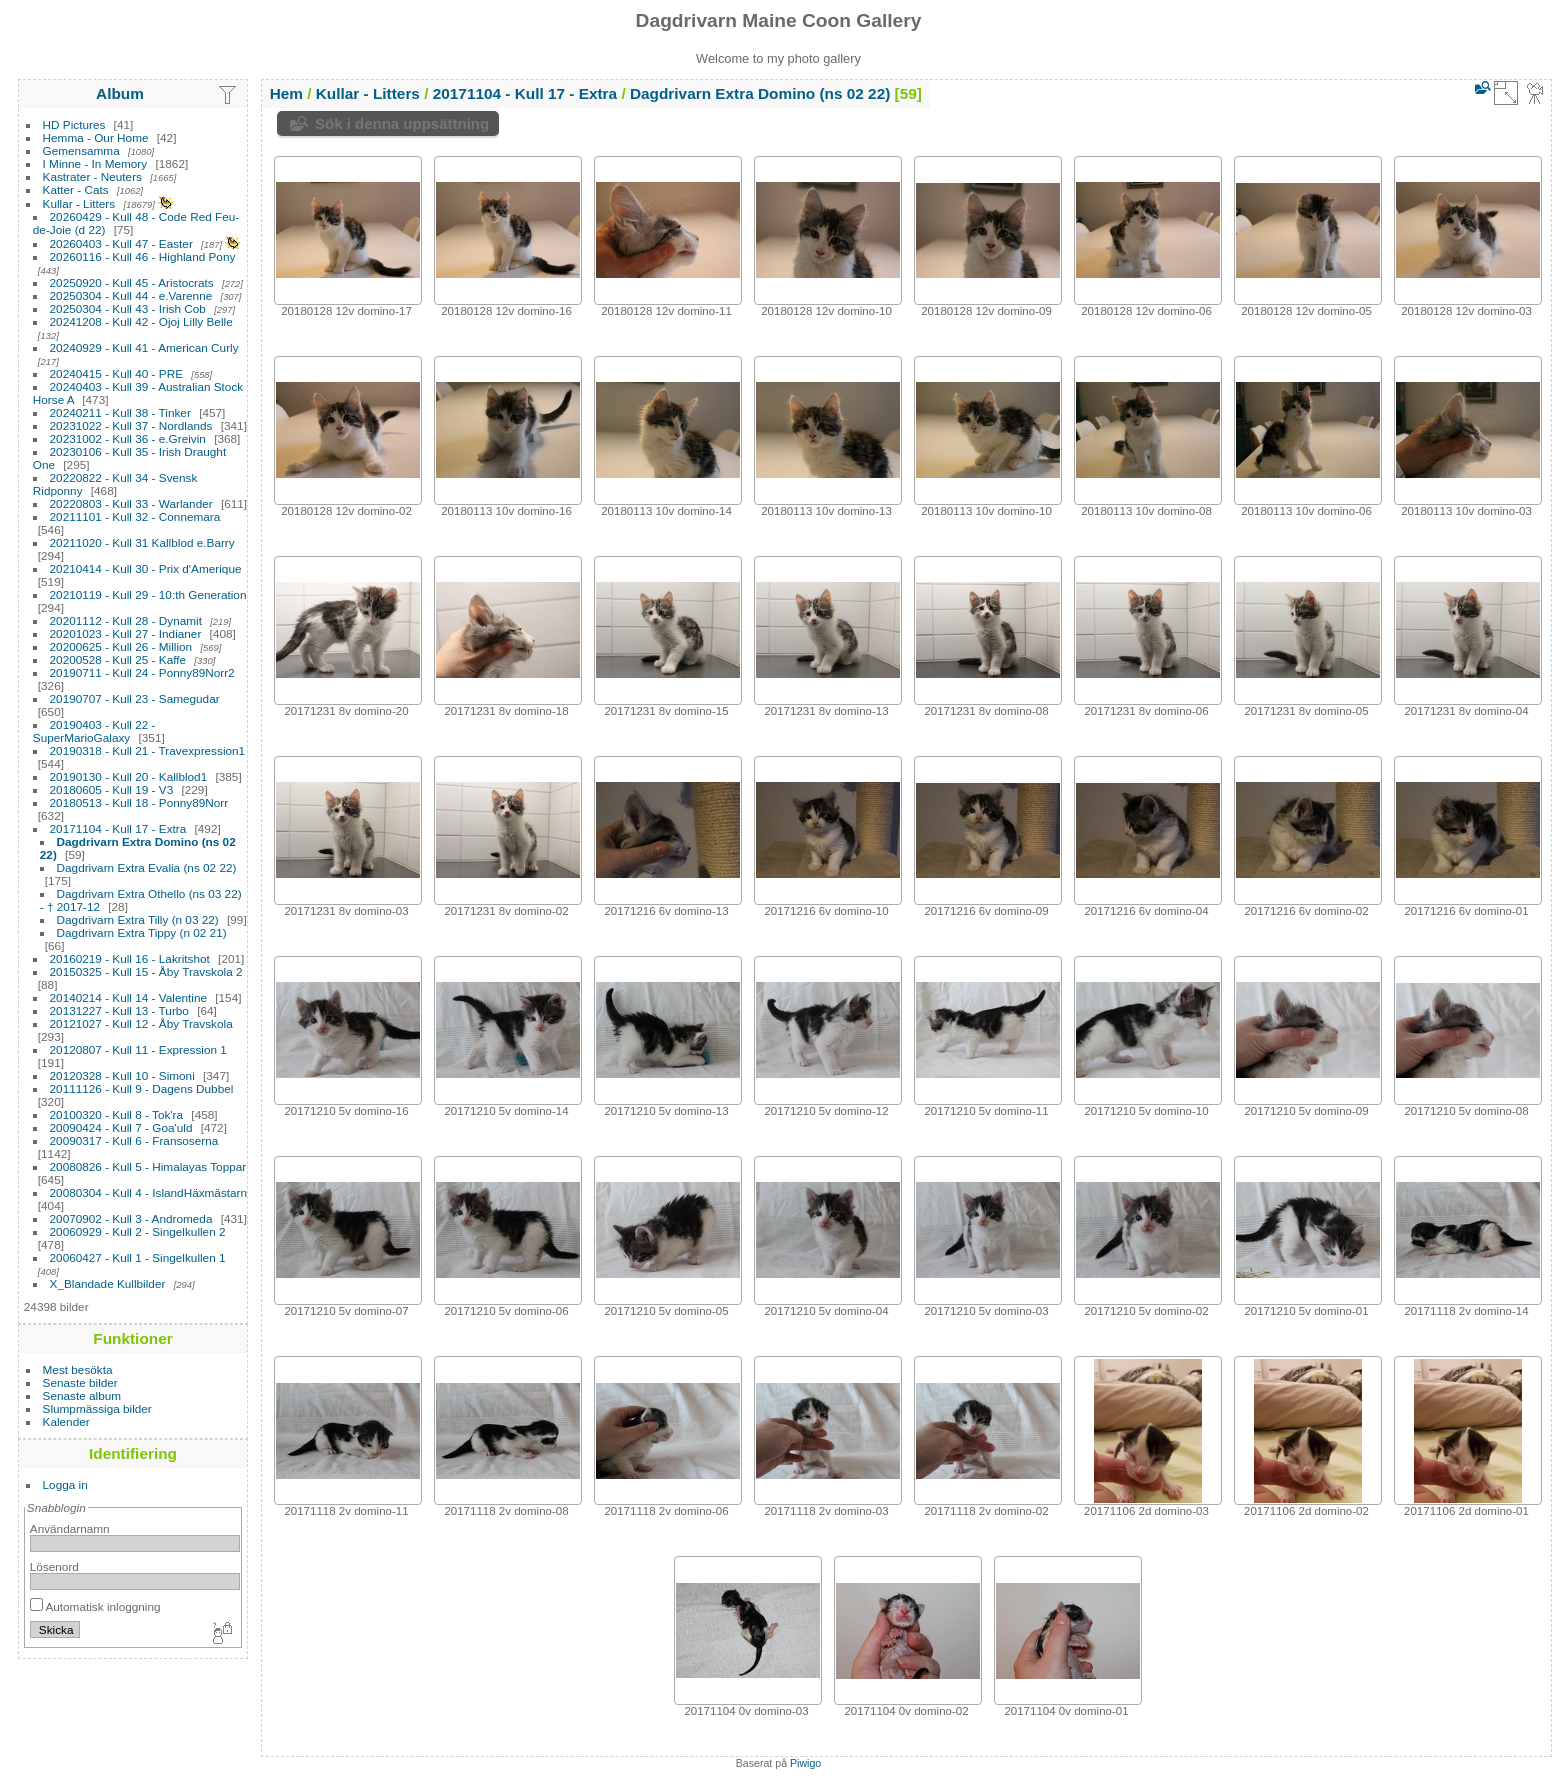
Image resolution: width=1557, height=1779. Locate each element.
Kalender (66, 1421)
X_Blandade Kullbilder (108, 1283)
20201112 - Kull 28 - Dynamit (126, 620)
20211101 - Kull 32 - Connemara (135, 516)
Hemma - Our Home (96, 137)
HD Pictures (74, 124)
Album (120, 93)
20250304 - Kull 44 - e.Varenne (131, 295)
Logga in (65, 1484)
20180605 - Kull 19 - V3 (112, 789)
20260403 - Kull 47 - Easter (121, 243)
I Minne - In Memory (95, 163)
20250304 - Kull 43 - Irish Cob (128, 308)
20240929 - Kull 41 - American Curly (144, 347)
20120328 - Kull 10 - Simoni (122, 1075)
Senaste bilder (80, 1382)
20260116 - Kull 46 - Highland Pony (143, 256)
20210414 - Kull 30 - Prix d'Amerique (146, 568)
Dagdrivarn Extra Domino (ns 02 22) (760, 93)
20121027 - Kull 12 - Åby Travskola (141, 1023)
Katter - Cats (76, 189)
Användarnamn (70, 1528)
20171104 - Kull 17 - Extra (118, 828)
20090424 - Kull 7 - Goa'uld (121, 1127)
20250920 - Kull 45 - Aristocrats (132, 282)
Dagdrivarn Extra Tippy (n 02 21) (142, 932)
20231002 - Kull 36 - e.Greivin (128, 438)
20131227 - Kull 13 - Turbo (119, 1010)
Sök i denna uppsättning (402, 123)
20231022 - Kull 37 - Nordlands (131, 425)
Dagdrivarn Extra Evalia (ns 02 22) (147, 867)
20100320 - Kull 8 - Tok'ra (117, 1114)
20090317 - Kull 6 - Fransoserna (134, 1140)
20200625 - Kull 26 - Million (121, 646)
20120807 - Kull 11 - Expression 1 (138, 1049)
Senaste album (82, 1395)
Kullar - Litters (79, 203)
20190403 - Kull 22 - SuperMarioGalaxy (94, 731)
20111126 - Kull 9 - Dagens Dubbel (142, 1088)
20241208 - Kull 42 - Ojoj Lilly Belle (141, 321)
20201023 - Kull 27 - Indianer (126, 633)
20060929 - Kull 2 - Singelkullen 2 (138, 1231)
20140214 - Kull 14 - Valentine (128, 997)
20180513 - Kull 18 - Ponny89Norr (139, 802)
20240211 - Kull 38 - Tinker (120, 412)
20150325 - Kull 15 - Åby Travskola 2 (146, 971)
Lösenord (54, 1566)
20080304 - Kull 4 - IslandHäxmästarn (149, 1192)
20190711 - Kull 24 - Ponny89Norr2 (142, 672)
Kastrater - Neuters (92, 176)
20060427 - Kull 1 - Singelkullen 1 (138, 1257)
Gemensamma (81, 150)
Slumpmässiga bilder (97, 1408)
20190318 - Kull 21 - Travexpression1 (148, 750)
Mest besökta (78, 1369)
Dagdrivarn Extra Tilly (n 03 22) (138, 919)
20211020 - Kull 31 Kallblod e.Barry (142, 542)
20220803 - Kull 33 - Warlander (131, 503)
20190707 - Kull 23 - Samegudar (135, 698)
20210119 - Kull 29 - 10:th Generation (148, 594)
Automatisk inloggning (95, 1606)
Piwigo (805, 1763)
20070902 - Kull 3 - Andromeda (131, 1218)
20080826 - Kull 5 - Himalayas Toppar (148, 1166)
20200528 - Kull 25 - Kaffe (118, 659)
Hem (286, 93)
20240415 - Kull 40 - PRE (116, 373)
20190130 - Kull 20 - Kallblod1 (129, 776)
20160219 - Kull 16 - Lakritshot (130, 958)
